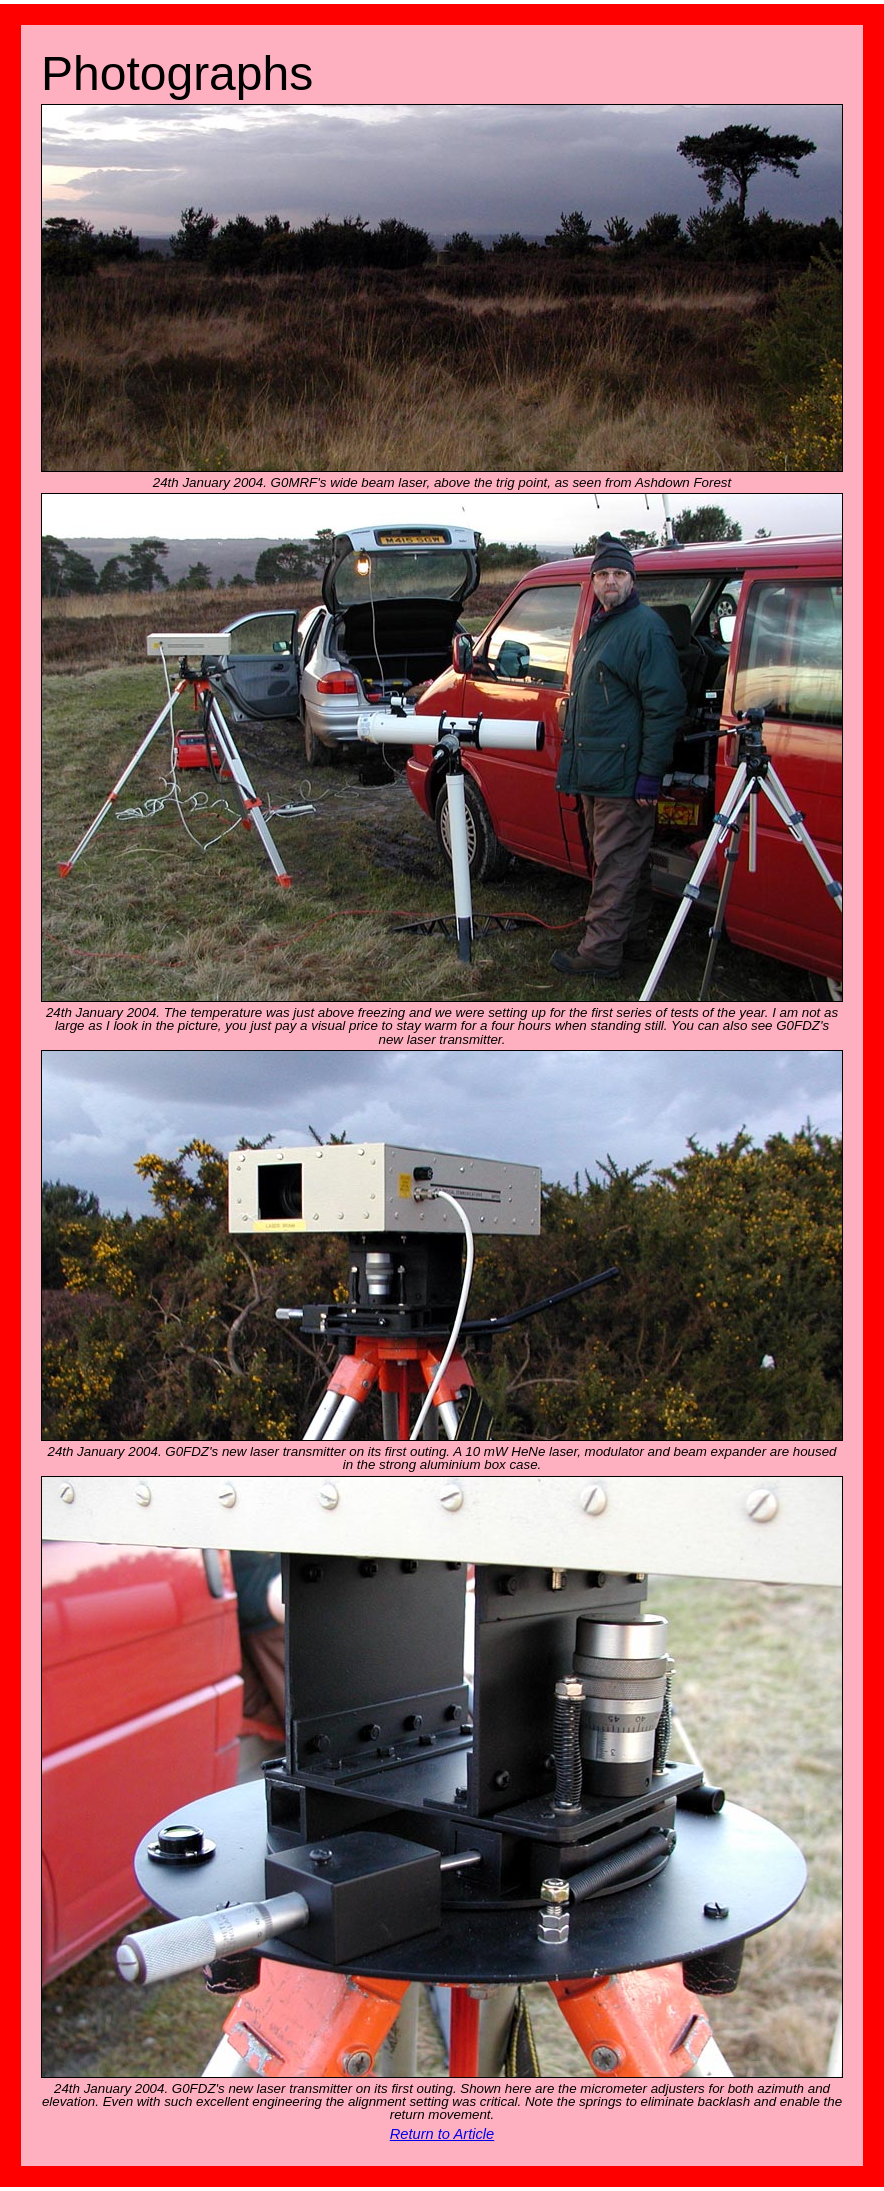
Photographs (177, 73)
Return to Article (442, 2134)
